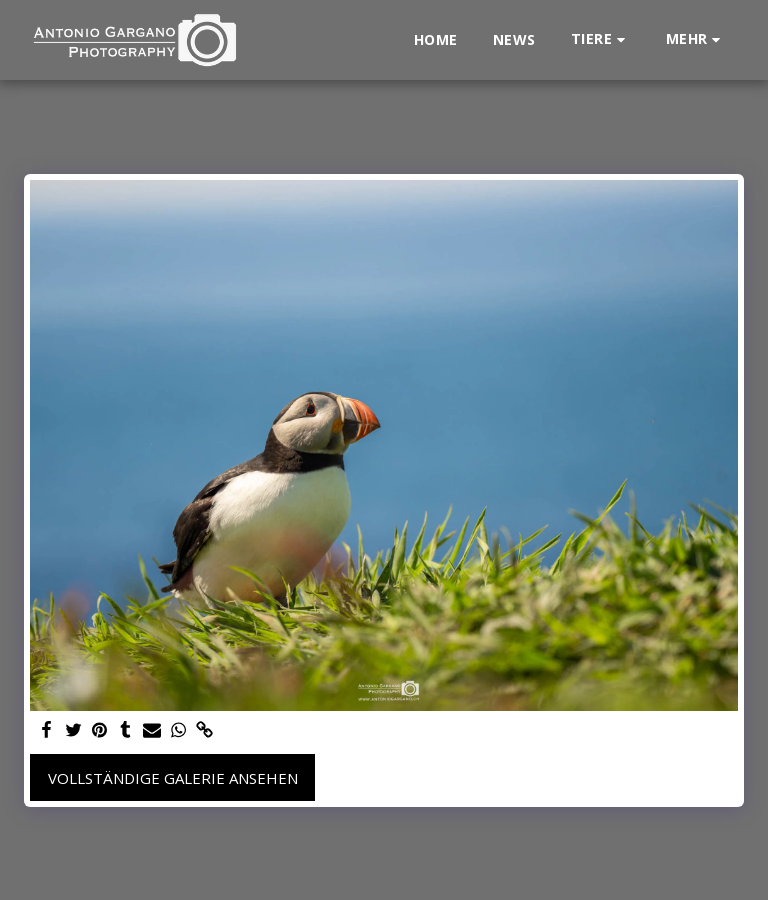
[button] (601, 39)
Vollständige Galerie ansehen (173, 778)
